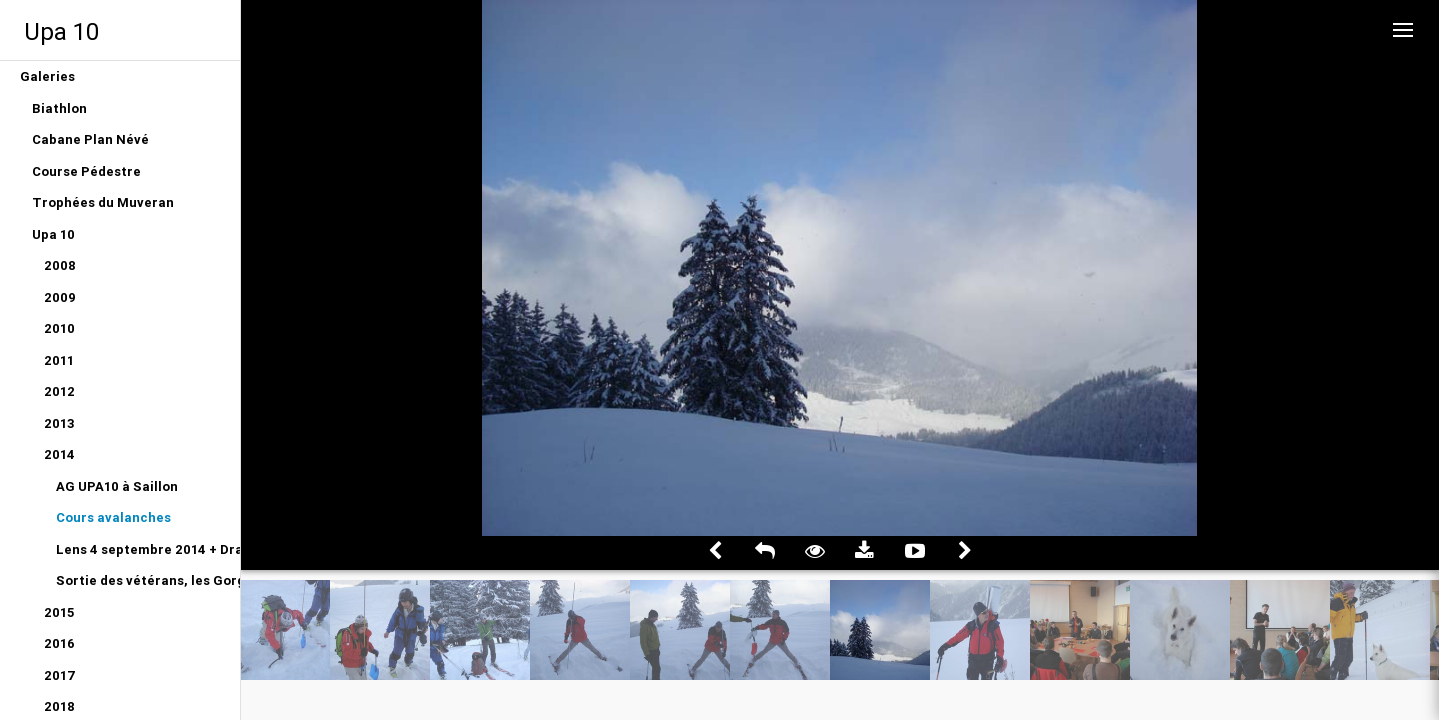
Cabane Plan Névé (90, 139)
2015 (59, 612)
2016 (59, 643)
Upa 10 (61, 31)
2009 (60, 297)
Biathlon (59, 108)
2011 (59, 360)
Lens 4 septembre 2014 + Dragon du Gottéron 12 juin (148, 549)
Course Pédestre (86, 171)
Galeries (47, 76)
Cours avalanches (113, 517)
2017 (60, 675)
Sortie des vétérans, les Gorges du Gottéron (148, 580)
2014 (59, 454)
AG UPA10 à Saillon (117, 486)
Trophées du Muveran (103, 202)
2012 (59, 391)
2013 (59, 423)
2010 (59, 328)
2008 (60, 265)
